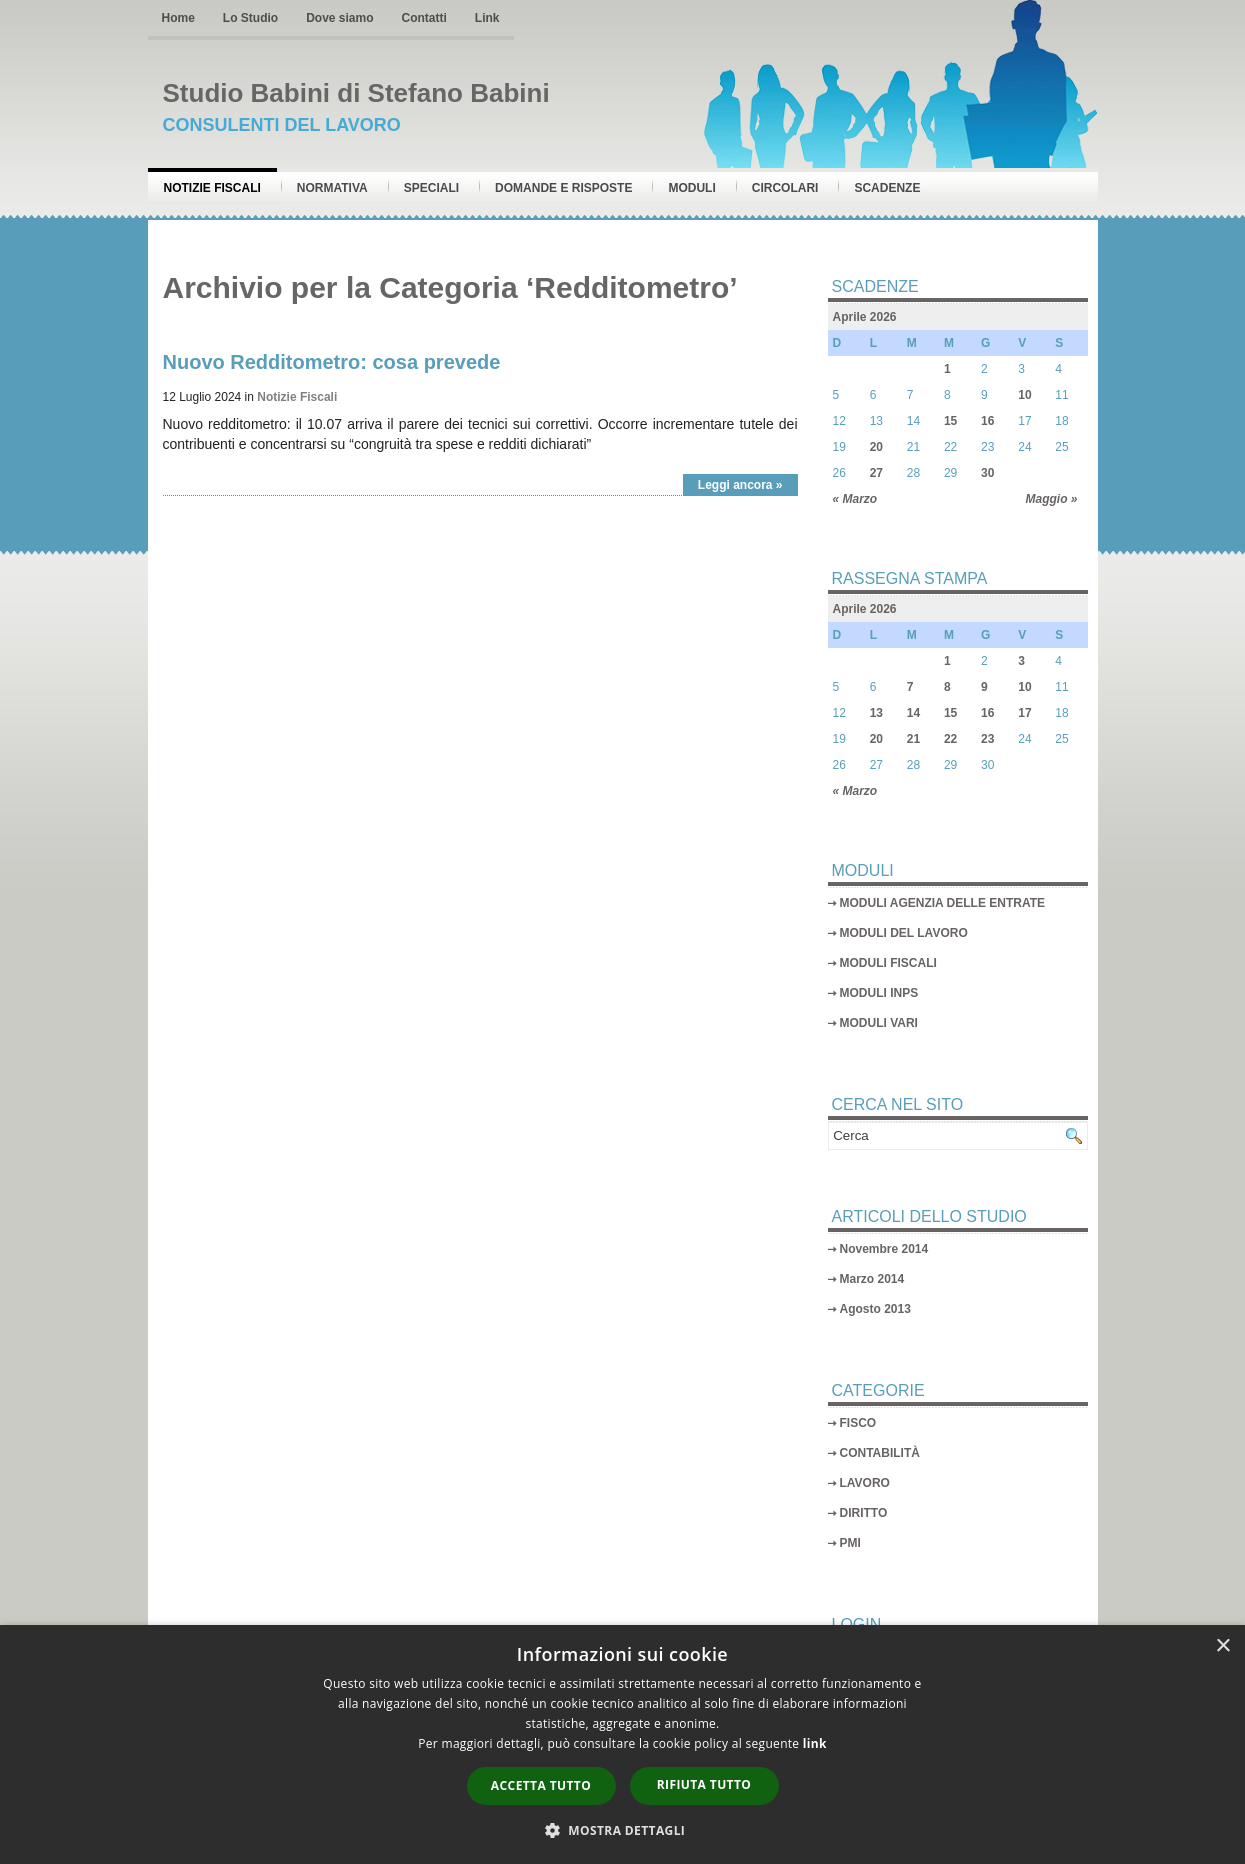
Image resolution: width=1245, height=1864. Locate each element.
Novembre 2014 (884, 1249)
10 (1024, 395)
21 (913, 739)
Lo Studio (250, 18)
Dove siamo (339, 18)
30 (987, 473)
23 (987, 739)
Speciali (431, 188)
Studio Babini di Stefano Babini (356, 93)
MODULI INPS (879, 993)
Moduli (691, 188)
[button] (623, 1830)
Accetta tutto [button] (541, 1785)
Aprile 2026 (865, 317)
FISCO (858, 1423)
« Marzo (855, 499)
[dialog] (622, 1744)
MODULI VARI (879, 1023)
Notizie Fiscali (212, 188)
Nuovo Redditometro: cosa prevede (332, 362)
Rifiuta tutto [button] (704, 1784)
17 (1024, 713)
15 (950, 421)
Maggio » (1051, 499)
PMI (850, 1543)
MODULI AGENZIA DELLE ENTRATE (943, 903)
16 (987, 421)
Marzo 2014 (872, 1279)
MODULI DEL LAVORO (904, 933)
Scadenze (887, 188)
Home (178, 18)
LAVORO (865, 1483)
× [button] (1222, 1646)
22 (950, 739)
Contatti (424, 18)
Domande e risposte (563, 188)
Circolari (785, 188)
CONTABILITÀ (880, 1453)
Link (487, 18)
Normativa (332, 188)
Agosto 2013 (875, 1309)
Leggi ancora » (740, 485)
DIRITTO (864, 1513)
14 (913, 713)
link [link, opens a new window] (815, 1743)
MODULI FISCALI (888, 963)
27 (876, 473)
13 (876, 713)
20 (876, 447)
